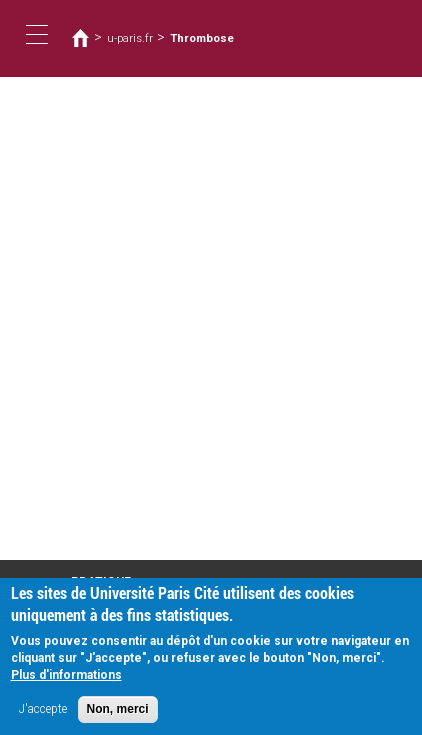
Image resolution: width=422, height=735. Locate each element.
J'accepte (43, 719)
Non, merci (118, 719)
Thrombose (202, 38)
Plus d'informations (66, 685)
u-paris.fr (130, 38)
